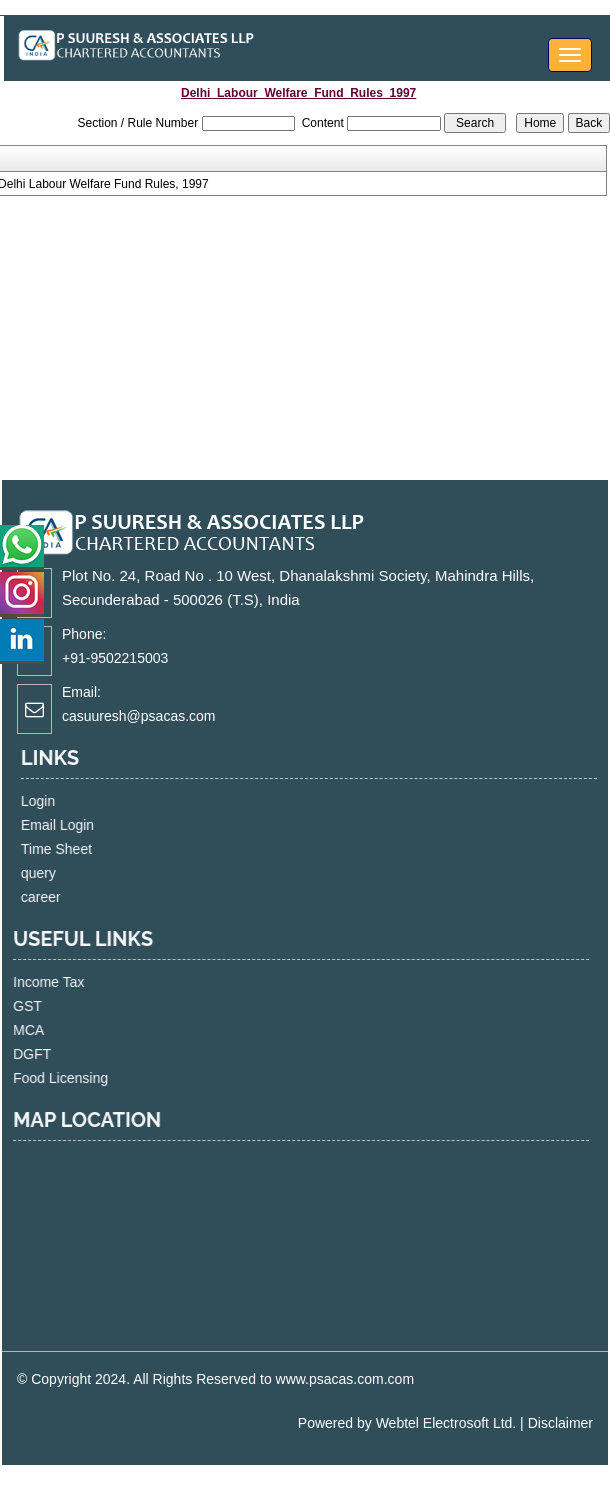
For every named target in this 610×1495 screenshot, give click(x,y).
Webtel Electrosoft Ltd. (446, 1423)
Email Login (82, 825)
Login (63, 801)
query (63, 873)
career (66, 897)
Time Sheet (81, 849)
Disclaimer (560, 1423)
